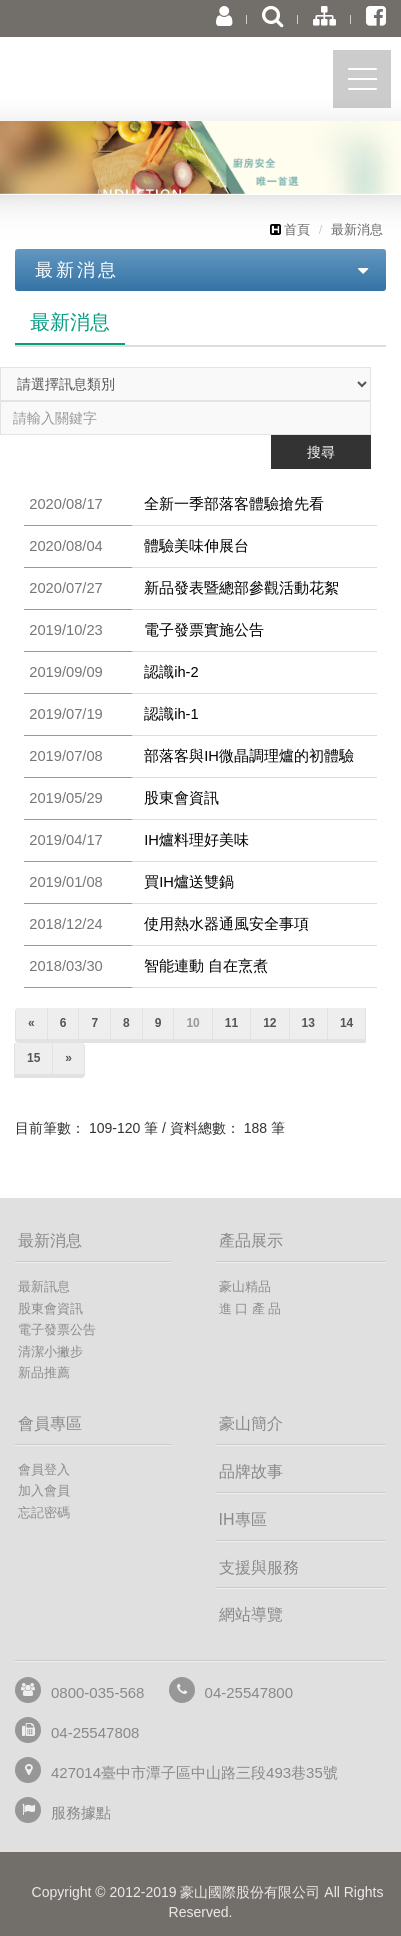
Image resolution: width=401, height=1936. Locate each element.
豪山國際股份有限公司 (125, 83)
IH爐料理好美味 (196, 840)
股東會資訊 (181, 798)
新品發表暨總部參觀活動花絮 (241, 588)
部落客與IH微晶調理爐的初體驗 (249, 756)
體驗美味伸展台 (196, 546)
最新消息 (357, 229)
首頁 (290, 229)
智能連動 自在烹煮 (206, 966)
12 (269, 1023)
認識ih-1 (171, 714)
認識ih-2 (171, 672)
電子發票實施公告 (204, 630)
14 (346, 1023)
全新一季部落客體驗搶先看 (234, 504)
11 (231, 1023)
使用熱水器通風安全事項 (226, 924)
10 (192, 1023)
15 (33, 1058)
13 (308, 1023)
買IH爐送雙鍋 (189, 882)
